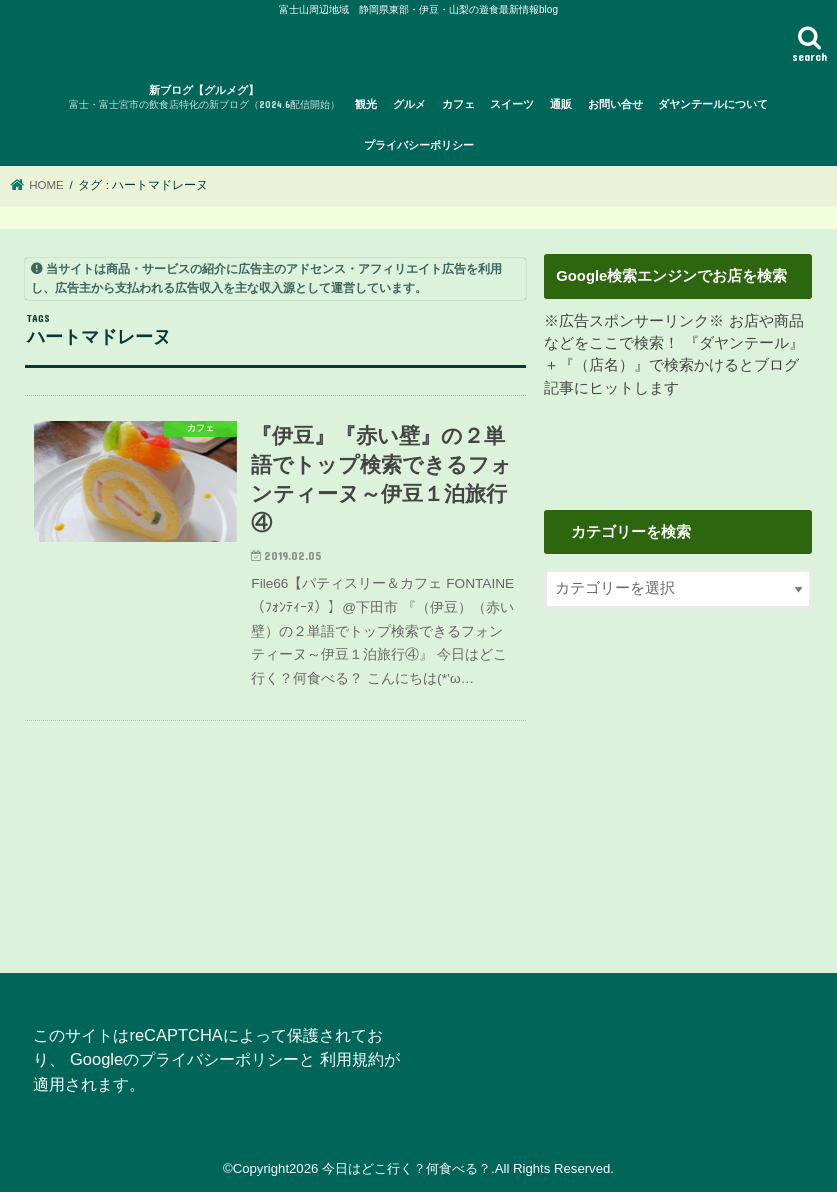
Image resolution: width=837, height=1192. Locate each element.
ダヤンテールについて (713, 104)
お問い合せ (615, 104)
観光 (366, 104)
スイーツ (512, 104)
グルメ (409, 104)
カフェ (458, 104)
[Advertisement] (678, 779)
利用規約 (352, 1059)
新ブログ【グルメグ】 (204, 98)
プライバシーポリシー (419, 145)
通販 (561, 104)
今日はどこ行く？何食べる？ (406, 1168)
